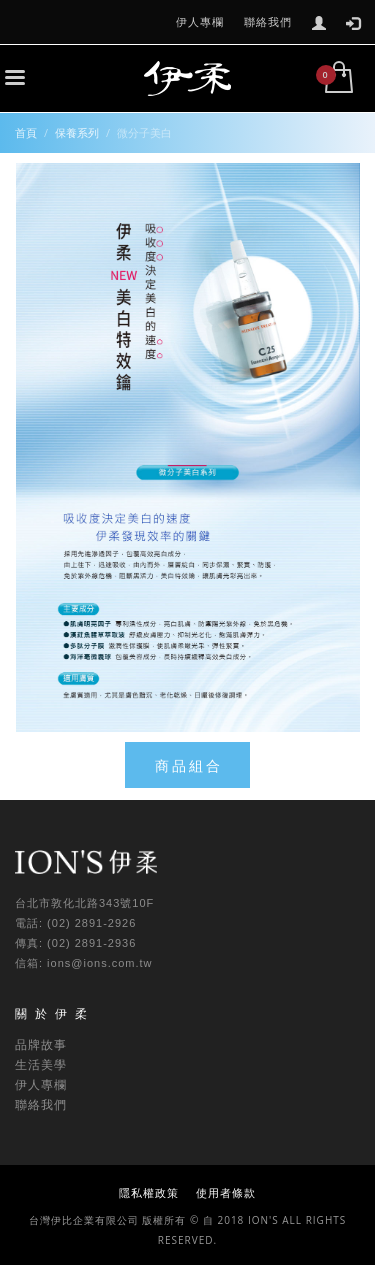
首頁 (26, 132)
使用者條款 (226, 1192)
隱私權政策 (149, 1192)
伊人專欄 (200, 21)
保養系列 (77, 132)
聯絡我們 (268, 21)
